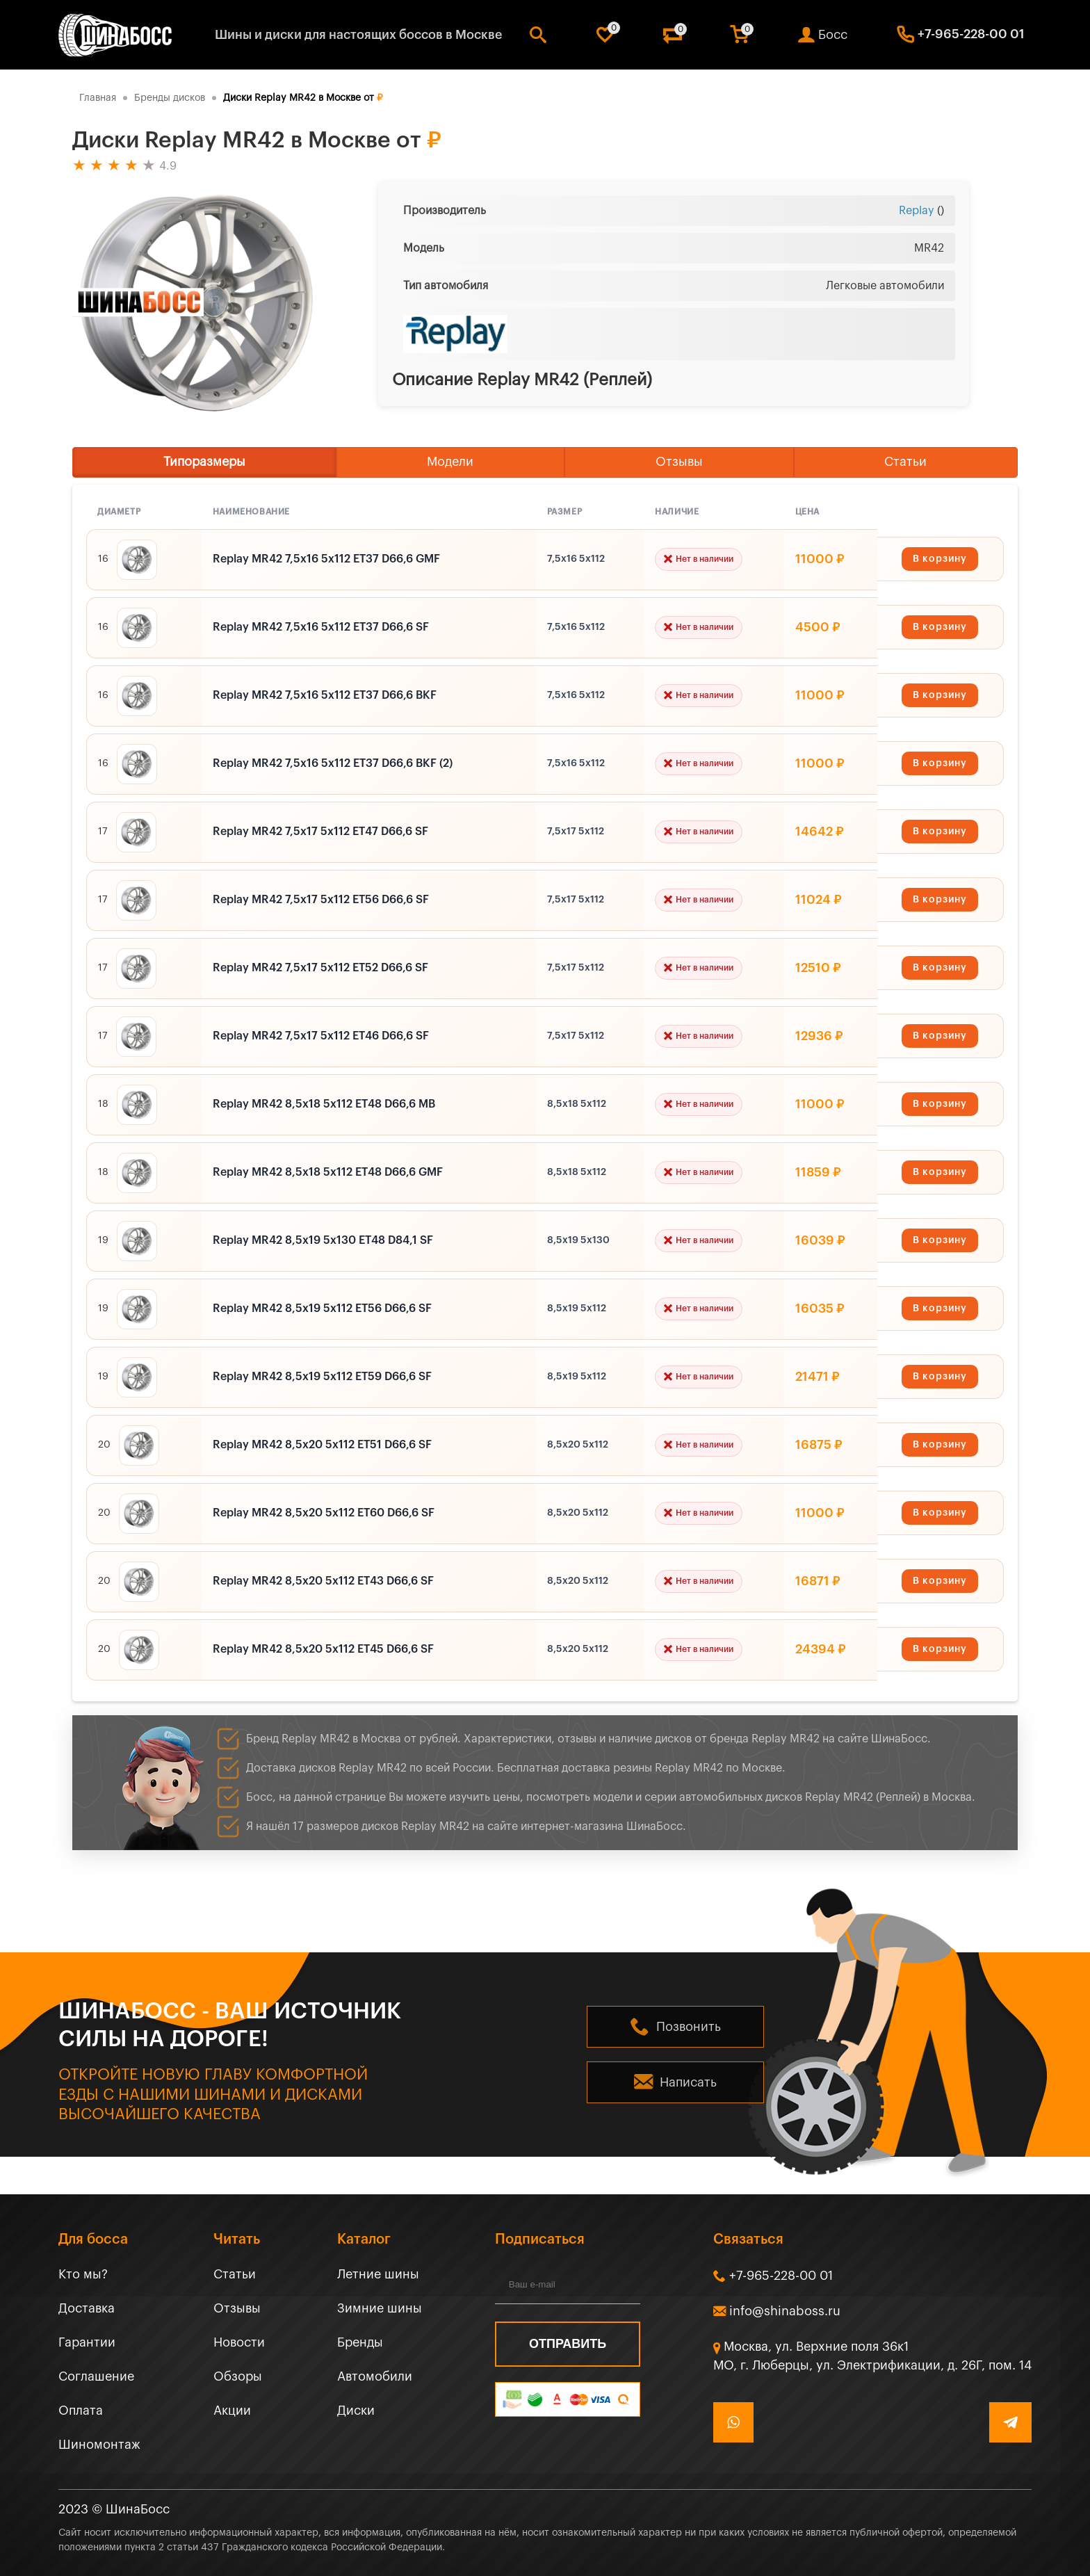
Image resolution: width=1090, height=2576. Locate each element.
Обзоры (237, 2376)
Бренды (360, 2342)
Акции (232, 2410)
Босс (832, 35)
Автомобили (374, 2376)
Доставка (86, 2308)
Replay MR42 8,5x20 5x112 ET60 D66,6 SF (323, 1512)
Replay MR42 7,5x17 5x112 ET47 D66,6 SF (320, 831)
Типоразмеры (204, 461)
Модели (450, 461)
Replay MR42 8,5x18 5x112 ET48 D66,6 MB (324, 1104)
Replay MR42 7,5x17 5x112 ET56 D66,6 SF (321, 899)
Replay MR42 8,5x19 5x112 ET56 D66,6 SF (322, 1308)
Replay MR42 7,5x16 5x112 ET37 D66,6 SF (321, 627)
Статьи (905, 461)
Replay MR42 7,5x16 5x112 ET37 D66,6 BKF (325, 695)
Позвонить (688, 2026)
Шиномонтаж (99, 2444)
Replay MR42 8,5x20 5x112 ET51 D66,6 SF (322, 1444)
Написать (688, 2082)
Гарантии (86, 2342)
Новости (239, 2342)
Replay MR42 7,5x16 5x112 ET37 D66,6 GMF (326, 559)
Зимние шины (379, 2308)
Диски (356, 2410)
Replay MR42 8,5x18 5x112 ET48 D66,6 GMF (328, 1172)
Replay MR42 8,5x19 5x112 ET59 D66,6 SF (322, 1376)
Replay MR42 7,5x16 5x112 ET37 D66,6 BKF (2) (333, 763)
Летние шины (378, 2274)
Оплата (80, 2410)
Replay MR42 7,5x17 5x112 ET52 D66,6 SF (320, 967)
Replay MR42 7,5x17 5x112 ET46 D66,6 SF (321, 1036)
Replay (916, 210)
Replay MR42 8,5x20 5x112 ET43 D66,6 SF (323, 1581)
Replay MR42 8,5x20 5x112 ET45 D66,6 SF (323, 1649)
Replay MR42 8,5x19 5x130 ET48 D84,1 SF (323, 1240)
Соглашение (96, 2376)
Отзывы (679, 461)
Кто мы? (83, 2274)
